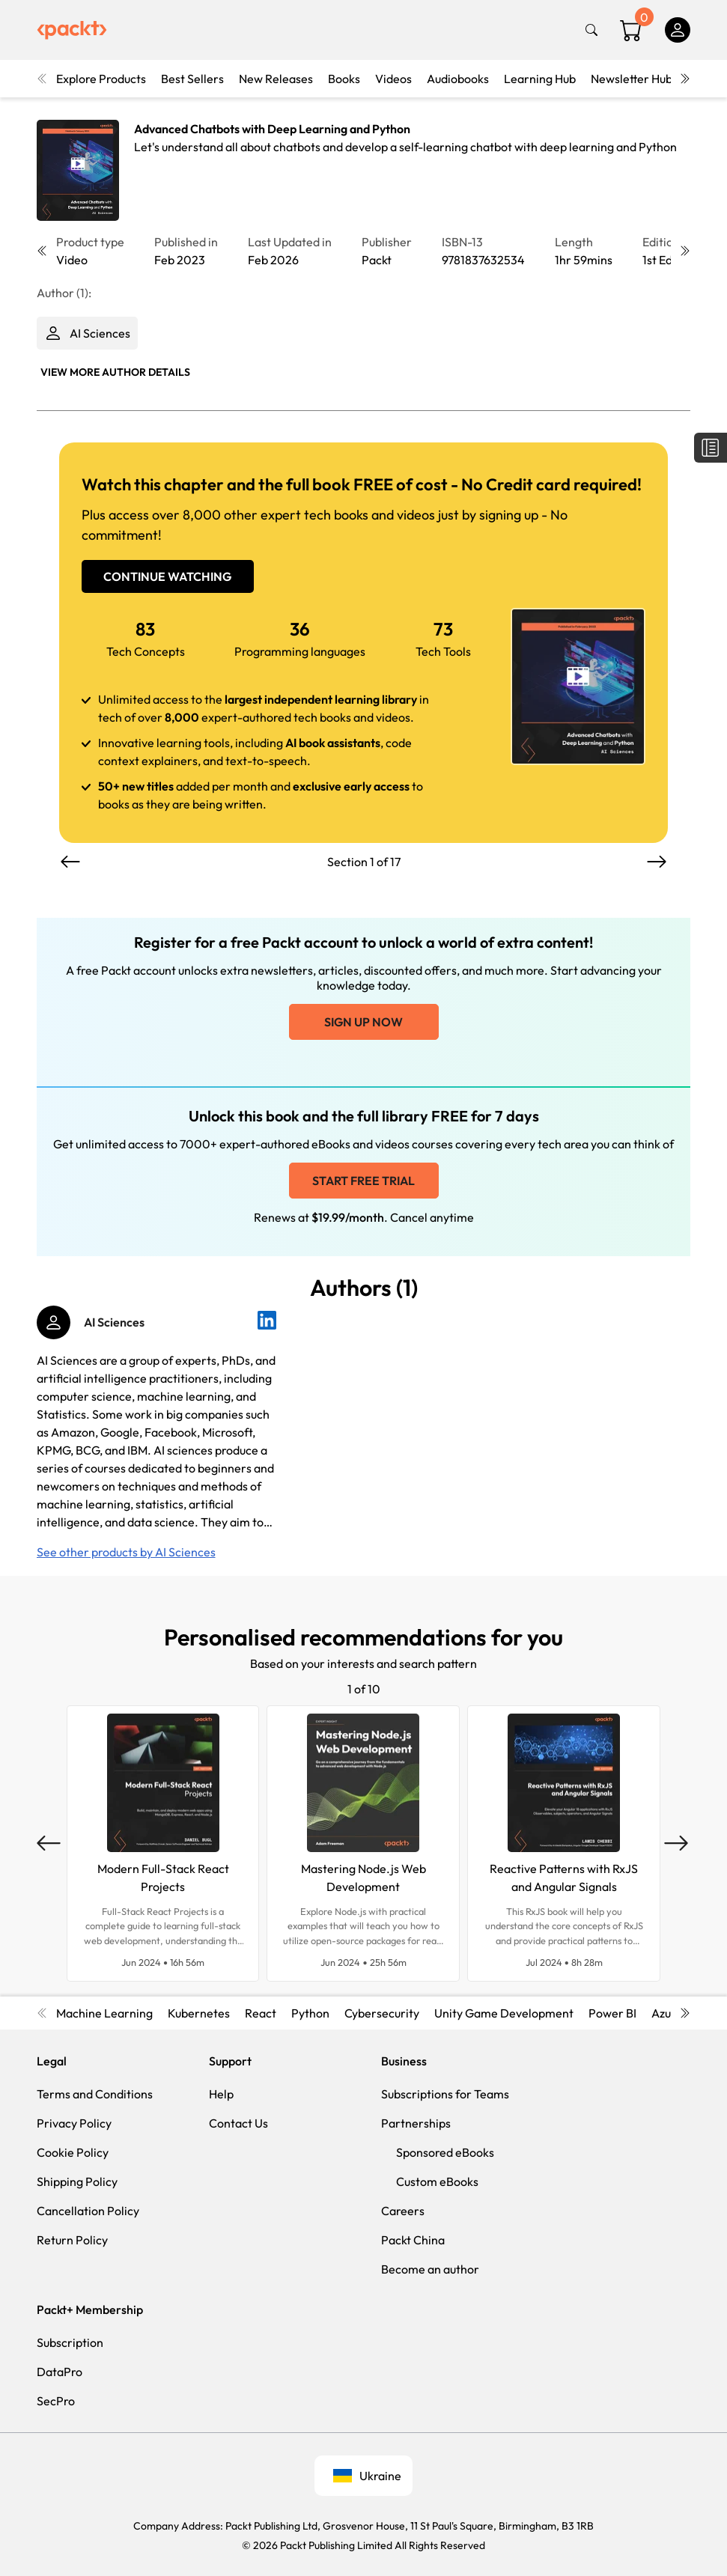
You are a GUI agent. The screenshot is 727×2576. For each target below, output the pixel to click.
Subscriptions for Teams (445, 2093)
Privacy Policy (74, 2123)
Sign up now (363, 1021)
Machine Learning (104, 2013)
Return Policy (72, 2239)
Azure (666, 2013)
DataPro (59, 2371)
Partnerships (416, 2123)
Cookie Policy (73, 2152)
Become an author (430, 2269)
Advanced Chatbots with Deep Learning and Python (272, 128)
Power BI (612, 2013)
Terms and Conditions (95, 2093)
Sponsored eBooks (445, 2152)
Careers (403, 2210)
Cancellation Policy (88, 2210)
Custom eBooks (437, 2181)
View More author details (115, 372)
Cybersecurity (381, 2013)
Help (221, 2093)
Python (310, 2013)
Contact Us (238, 2123)
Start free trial (363, 1180)
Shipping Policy (77, 2181)
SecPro (56, 2400)
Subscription (70, 2342)
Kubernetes (199, 2013)
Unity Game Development (504, 2013)
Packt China (413, 2239)
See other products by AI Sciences (126, 1551)
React (260, 2013)
